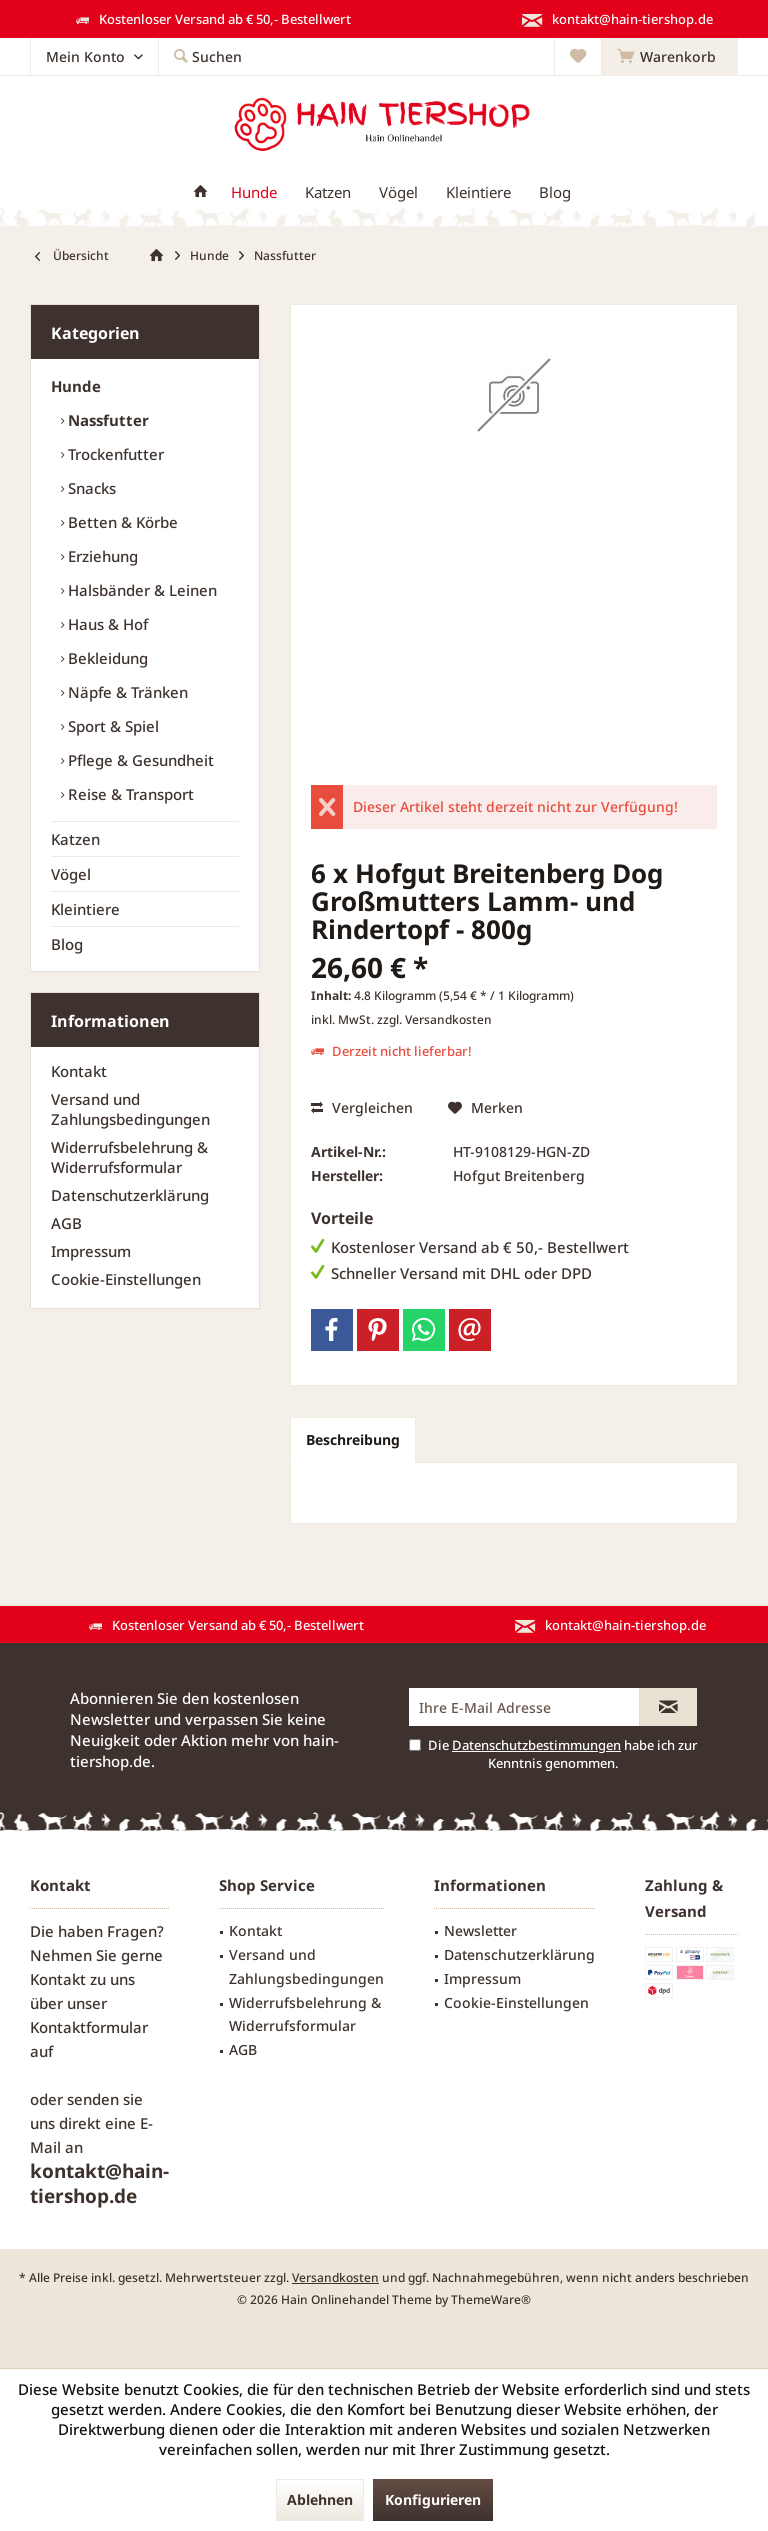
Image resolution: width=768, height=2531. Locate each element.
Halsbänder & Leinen (140, 590)
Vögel (71, 874)
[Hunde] (254, 192)
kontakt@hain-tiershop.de (99, 2183)
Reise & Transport (129, 794)
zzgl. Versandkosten (434, 1019)
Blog (67, 944)
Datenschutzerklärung (130, 1195)
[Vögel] (398, 192)
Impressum (91, 1251)
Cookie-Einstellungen (126, 1279)
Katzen (75, 839)
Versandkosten (335, 2277)
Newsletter (480, 1930)
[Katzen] (328, 192)
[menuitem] (669, 57)
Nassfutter (106, 420)
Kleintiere (85, 909)
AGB (66, 1223)
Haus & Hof (106, 624)
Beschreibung (353, 1439)
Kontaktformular (89, 2027)
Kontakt (79, 1071)
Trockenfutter (114, 454)
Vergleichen (362, 1107)
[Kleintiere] (478, 192)
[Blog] (555, 192)
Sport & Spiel (111, 726)
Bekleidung (106, 658)
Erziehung (101, 556)
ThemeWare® (491, 2299)
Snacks (90, 488)
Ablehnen (320, 2499)
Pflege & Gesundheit (139, 760)
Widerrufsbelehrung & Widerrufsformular (129, 1157)
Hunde (76, 386)
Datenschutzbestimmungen (536, 1745)
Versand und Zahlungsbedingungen (130, 1109)
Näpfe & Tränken (126, 692)
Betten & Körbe (121, 522)
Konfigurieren (433, 2499)
